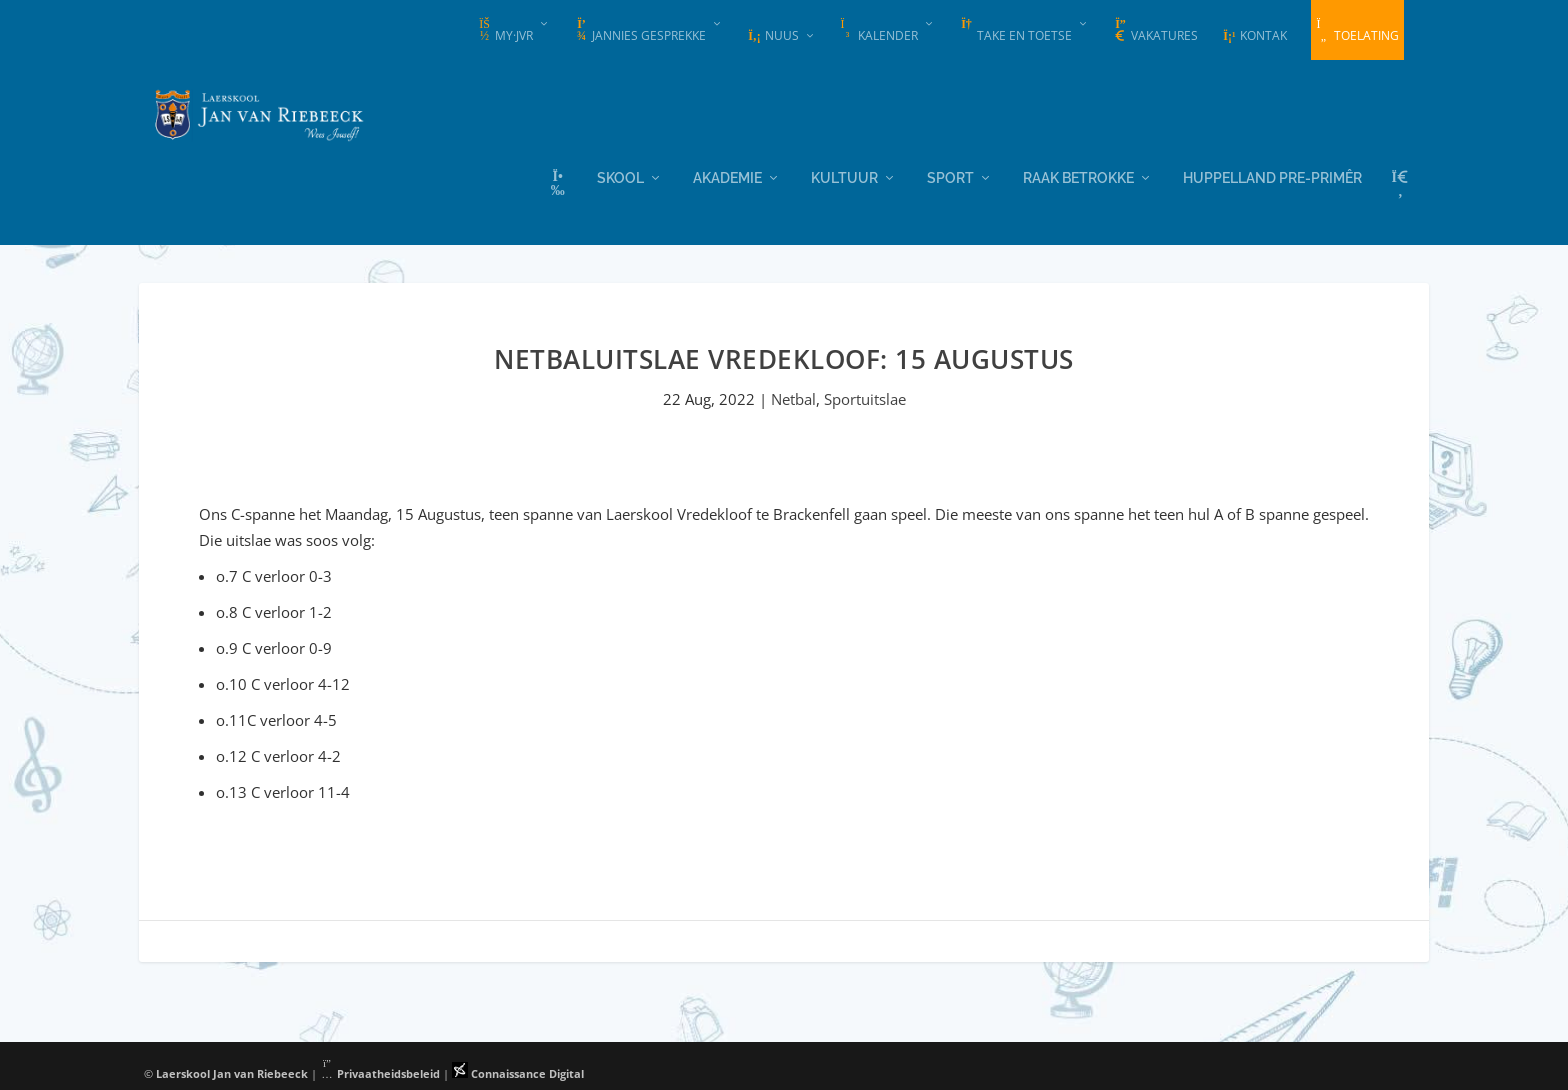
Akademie (727, 175)
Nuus (773, 35)
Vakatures (1155, 31)
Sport (950, 175)
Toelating (1357, 31)
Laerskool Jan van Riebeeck (232, 1072)
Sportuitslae (865, 398)
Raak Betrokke (1078, 175)
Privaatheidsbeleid (380, 1072)
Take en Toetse (1015, 31)
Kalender (879, 31)
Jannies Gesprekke (640, 31)
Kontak (1254, 35)
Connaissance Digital (518, 1072)
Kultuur (844, 175)
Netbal (793, 398)
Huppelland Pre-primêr (1272, 175)
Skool (620, 175)
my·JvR (505, 31)
